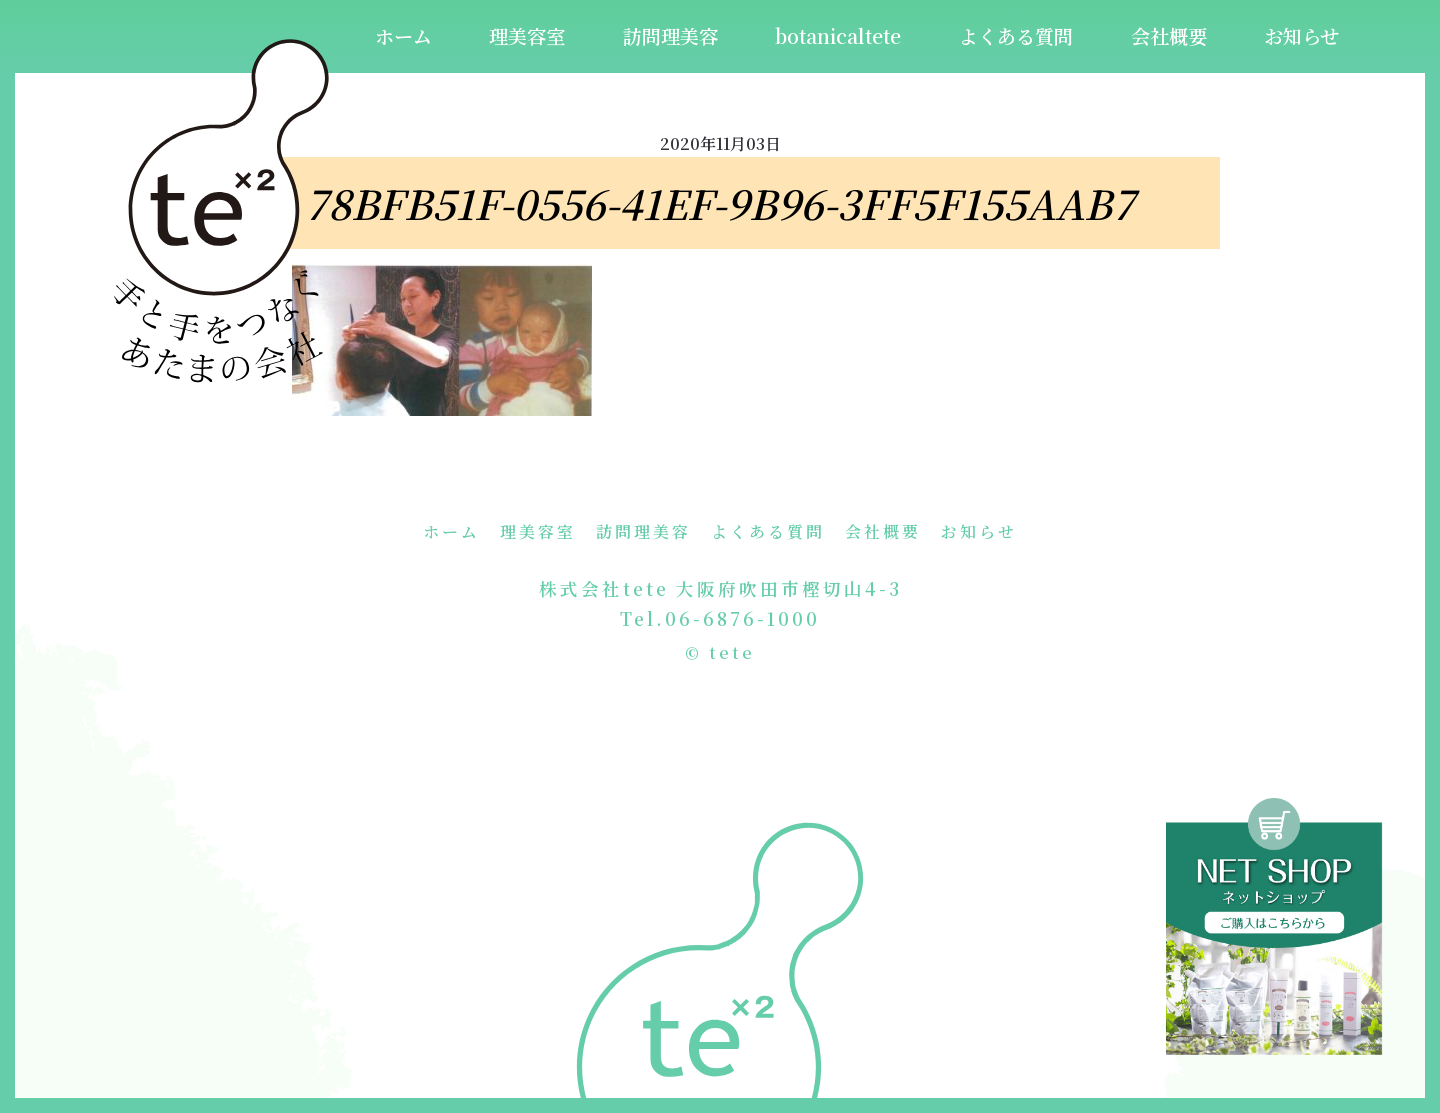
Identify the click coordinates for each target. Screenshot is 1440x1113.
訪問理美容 (670, 35)
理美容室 (527, 35)
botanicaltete (838, 35)
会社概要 (1169, 35)
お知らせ (1301, 35)
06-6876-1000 (742, 618)
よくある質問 (1016, 35)
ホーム (403, 35)
